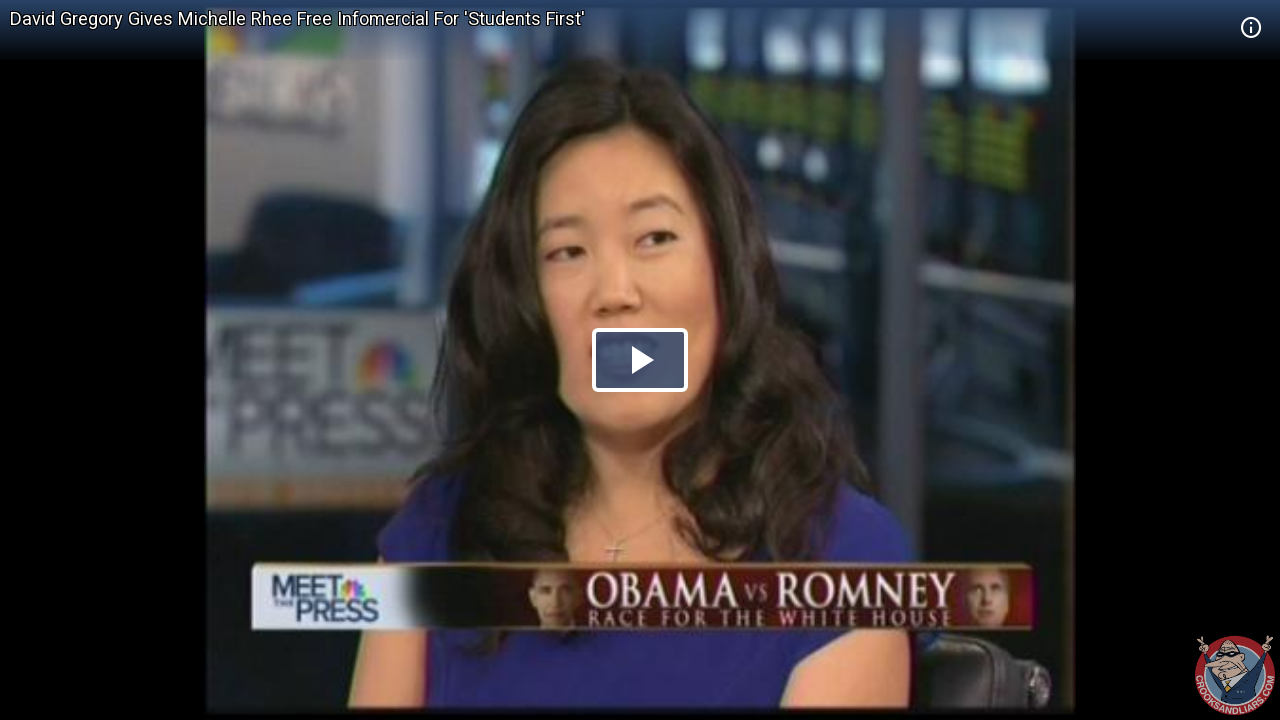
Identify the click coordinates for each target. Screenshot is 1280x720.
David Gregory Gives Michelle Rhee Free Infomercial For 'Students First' (297, 18)
